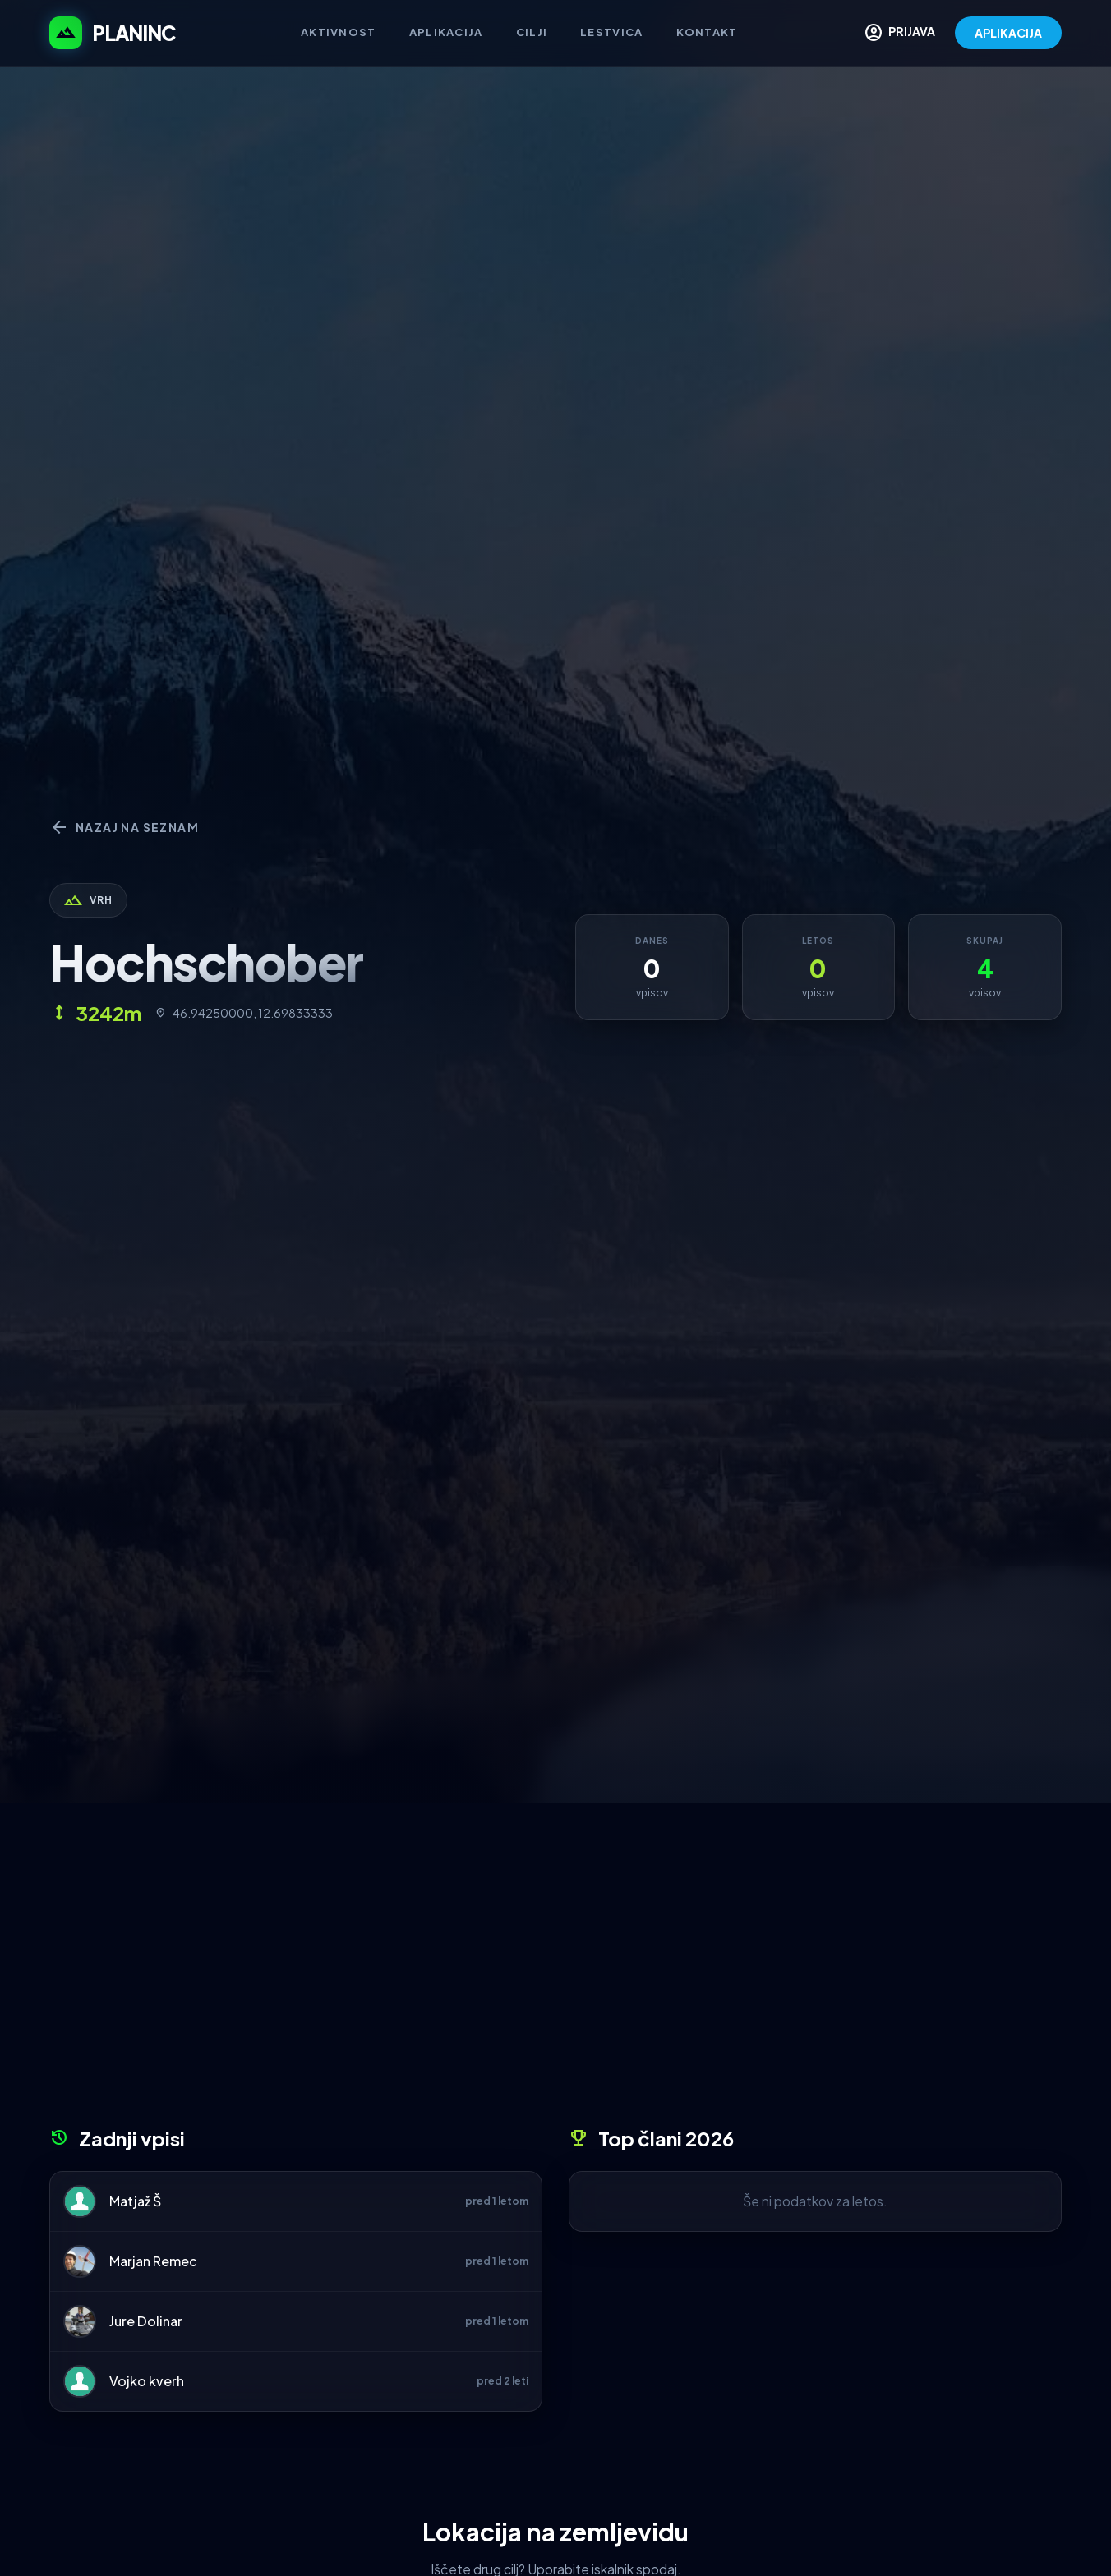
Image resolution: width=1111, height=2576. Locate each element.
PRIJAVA (899, 33)
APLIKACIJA (1008, 32)
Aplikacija (446, 32)
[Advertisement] (555, 1971)
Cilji (532, 32)
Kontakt (707, 32)
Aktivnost (338, 32)
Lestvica (611, 32)
